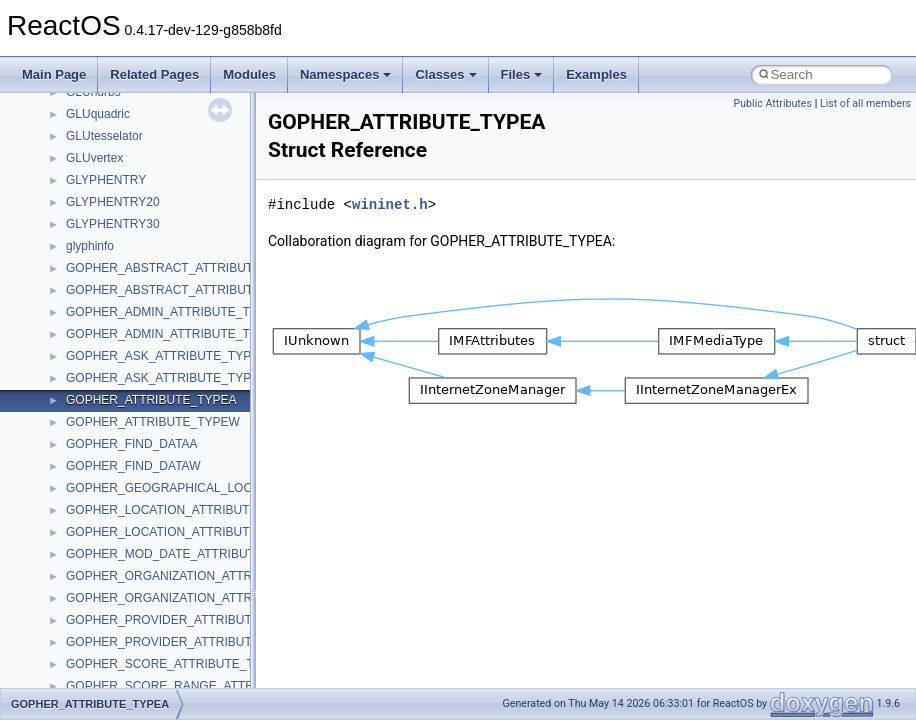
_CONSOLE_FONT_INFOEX (144, 565)
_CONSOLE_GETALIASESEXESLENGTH (179, 653)
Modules (249, 74)
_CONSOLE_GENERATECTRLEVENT (170, 609)
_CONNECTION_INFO (127, 147)
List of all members (865, 103)
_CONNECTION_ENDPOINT (144, 125)
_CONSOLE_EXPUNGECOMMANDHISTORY (189, 477)
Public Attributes (772, 103)
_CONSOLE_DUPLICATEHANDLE (159, 455)
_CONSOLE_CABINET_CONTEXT (160, 345)
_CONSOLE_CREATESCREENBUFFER (175, 411)
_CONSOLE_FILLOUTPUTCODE (156, 499)
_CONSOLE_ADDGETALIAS (143, 257)
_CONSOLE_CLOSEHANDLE (146, 389)
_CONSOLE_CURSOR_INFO (145, 433)
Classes (445, 74)
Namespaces (346, 74)
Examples (596, 74)
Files (522, 74)
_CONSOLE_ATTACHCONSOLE (154, 323)
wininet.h (390, 204)
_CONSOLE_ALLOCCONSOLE (151, 279)
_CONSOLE (98, 235)
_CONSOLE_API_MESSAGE (144, 301)
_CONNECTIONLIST (122, 213)
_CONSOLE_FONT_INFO (136, 543)
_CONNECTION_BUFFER (137, 103)
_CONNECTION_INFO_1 (134, 191)
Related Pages (154, 74)
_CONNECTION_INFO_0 (134, 169)
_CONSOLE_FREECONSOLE (147, 587)
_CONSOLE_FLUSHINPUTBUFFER (163, 521)
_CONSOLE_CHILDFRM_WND (150, 367)
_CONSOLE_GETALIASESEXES (155, 631)
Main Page (54, 74)
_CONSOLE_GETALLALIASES (149, 675)
